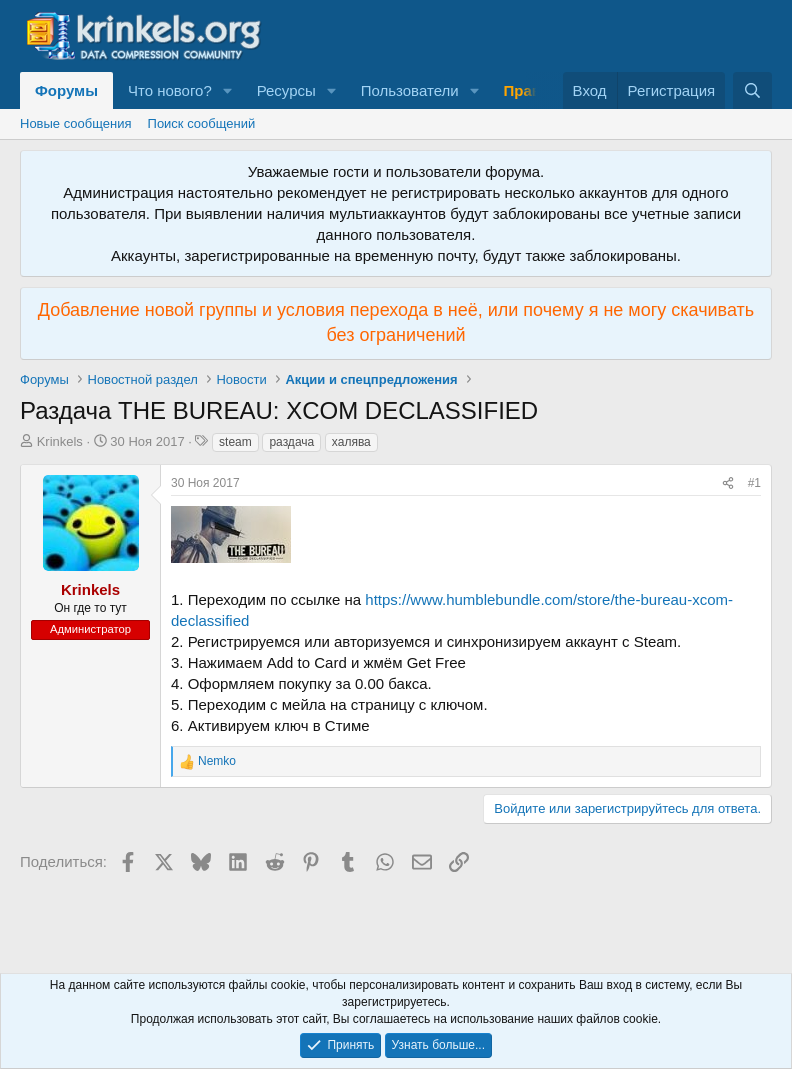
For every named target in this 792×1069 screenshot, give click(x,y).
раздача (291, 442)
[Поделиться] (728, 483)
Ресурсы (286, 90)
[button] (228, 90)
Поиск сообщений (202, 123)
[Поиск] (752, 90)
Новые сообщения (76, 123)
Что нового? (170, 90)
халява (351, 442)
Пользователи (410, 90)
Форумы (66, 90)
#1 (754, 483)
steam (235, 442)
